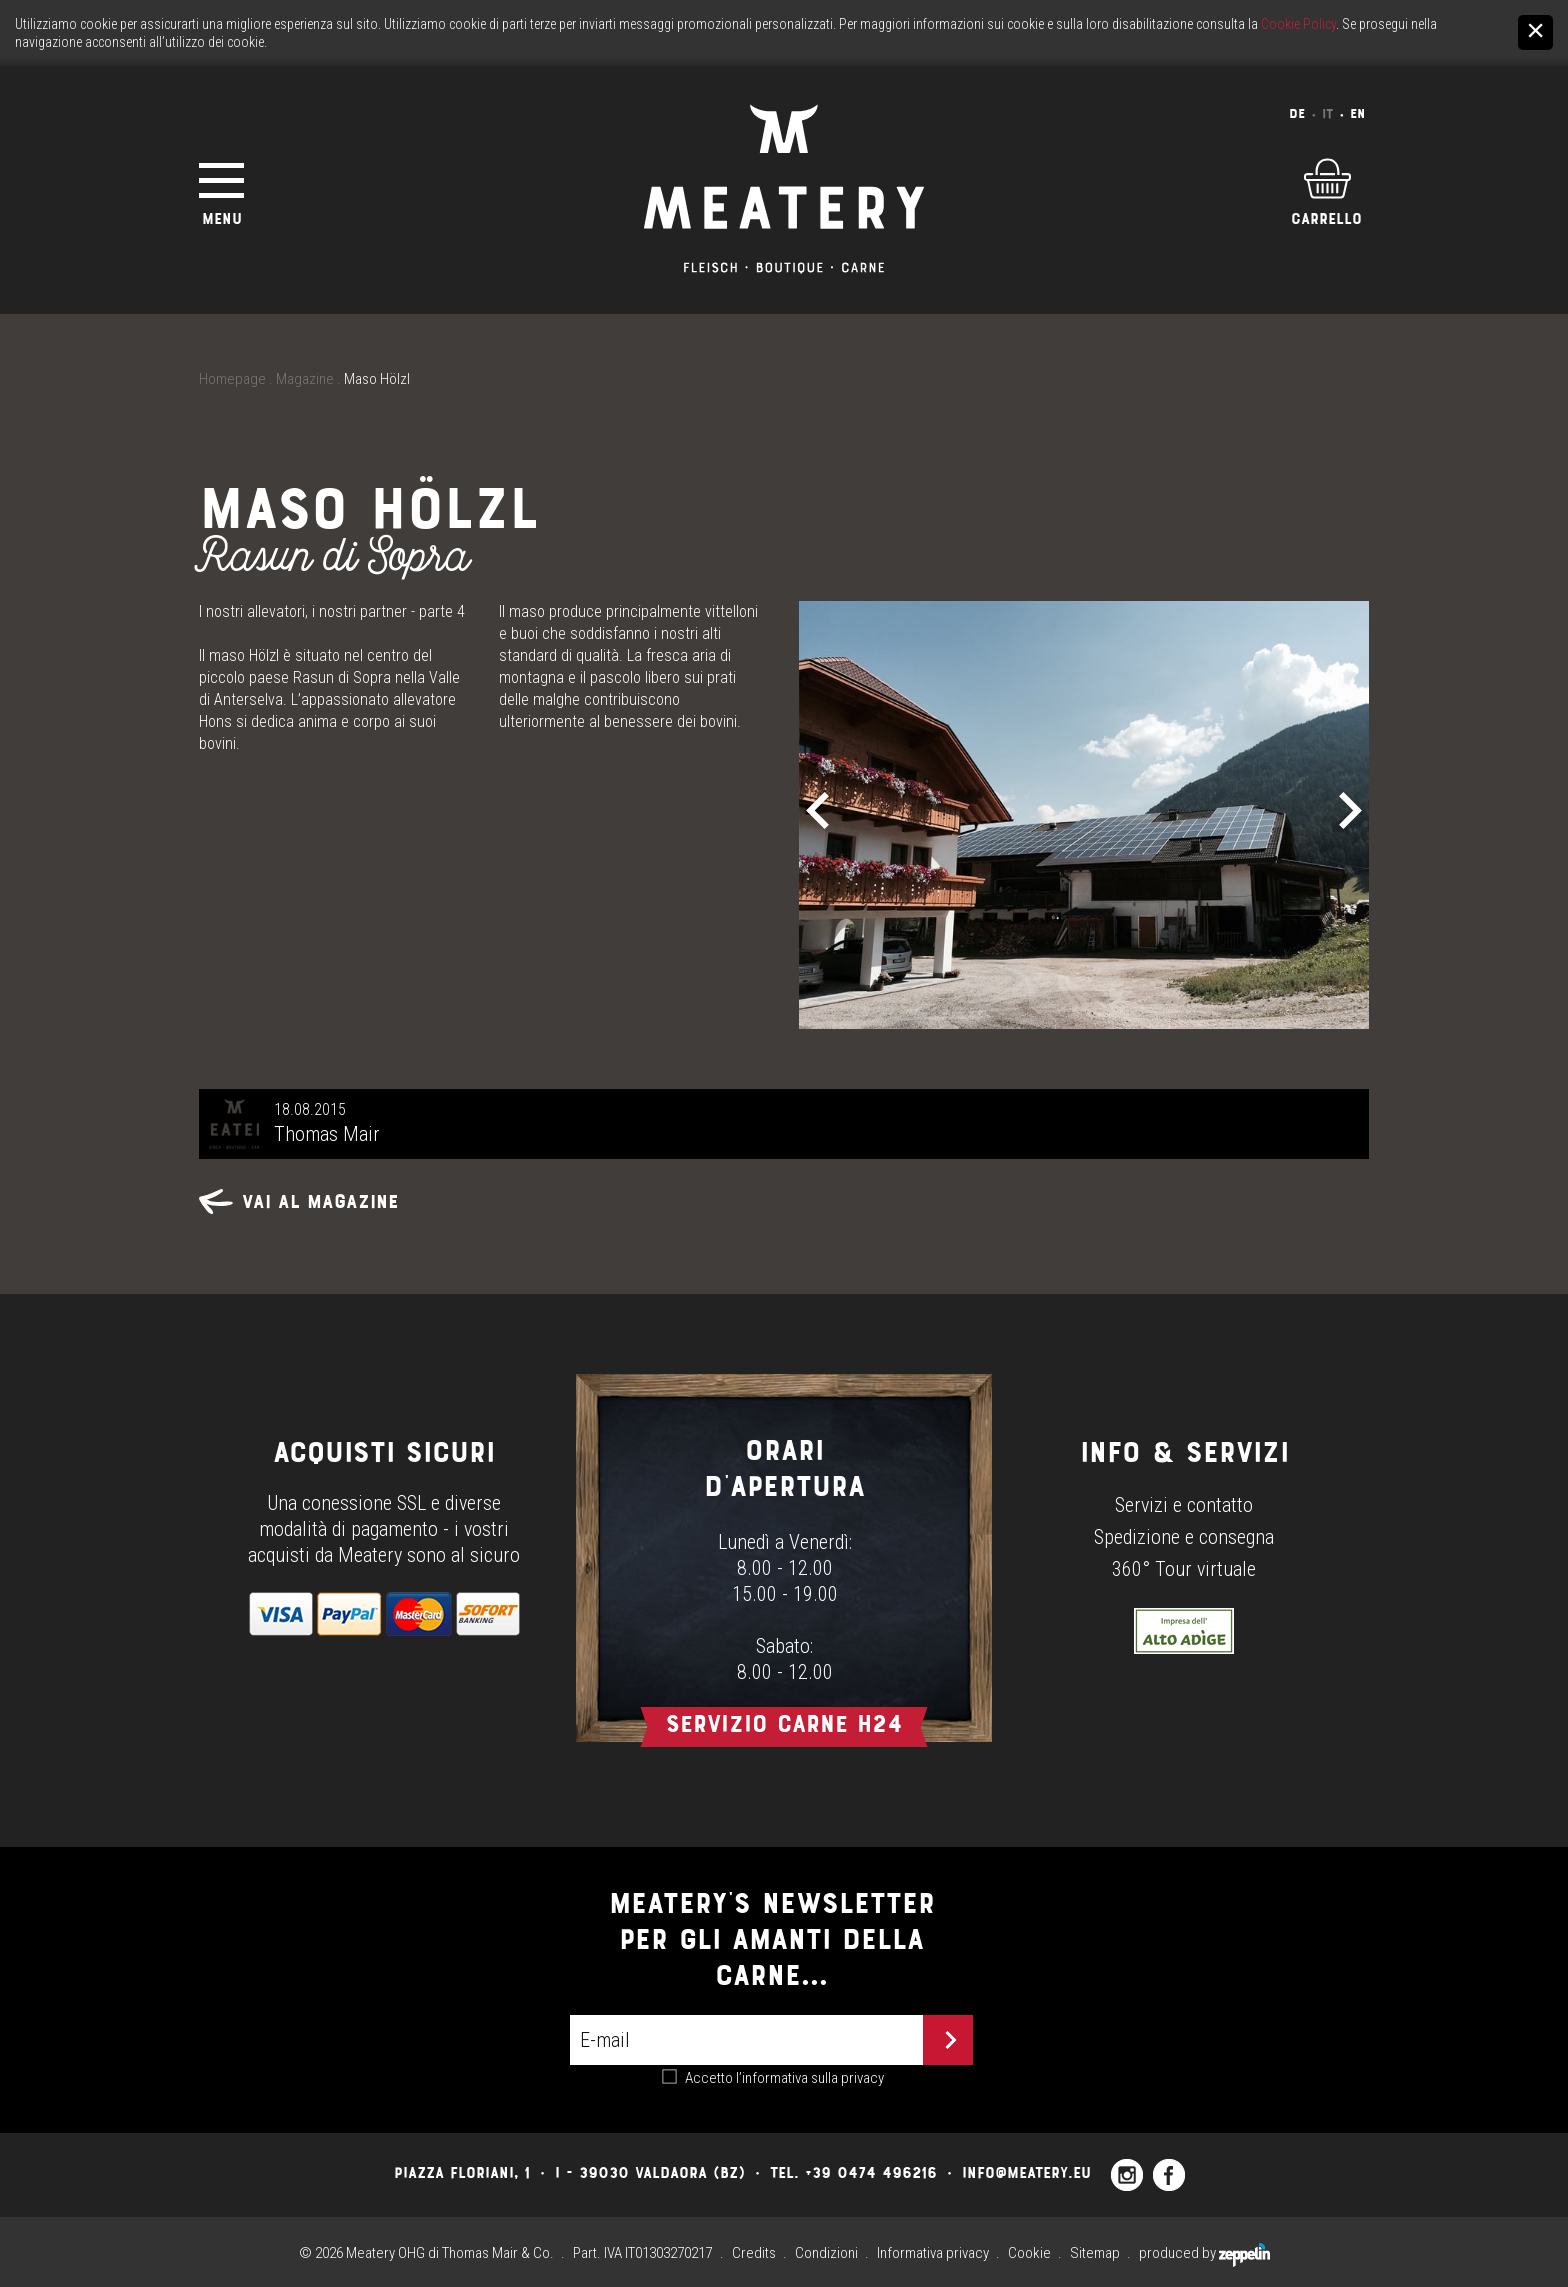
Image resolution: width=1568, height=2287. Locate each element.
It (1327, 113)
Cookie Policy (1298, 24)
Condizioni (826, 2253)
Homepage (232, 379)
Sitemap (1095, 2253)
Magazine (305, 379)
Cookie (1029, 2253)
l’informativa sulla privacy (810, 2078)
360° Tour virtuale (1184, 1569)
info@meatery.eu (1026, 2172)
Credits (754, 2253)
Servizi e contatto (1184, 1505)
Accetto (784, 2078)
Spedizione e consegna (1184, 1537)
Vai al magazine (299, 1201)
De (1297, 113)
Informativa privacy (933, 2253)
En (1357, 113)
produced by (1204, 2253)
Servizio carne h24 (784, 1723)
